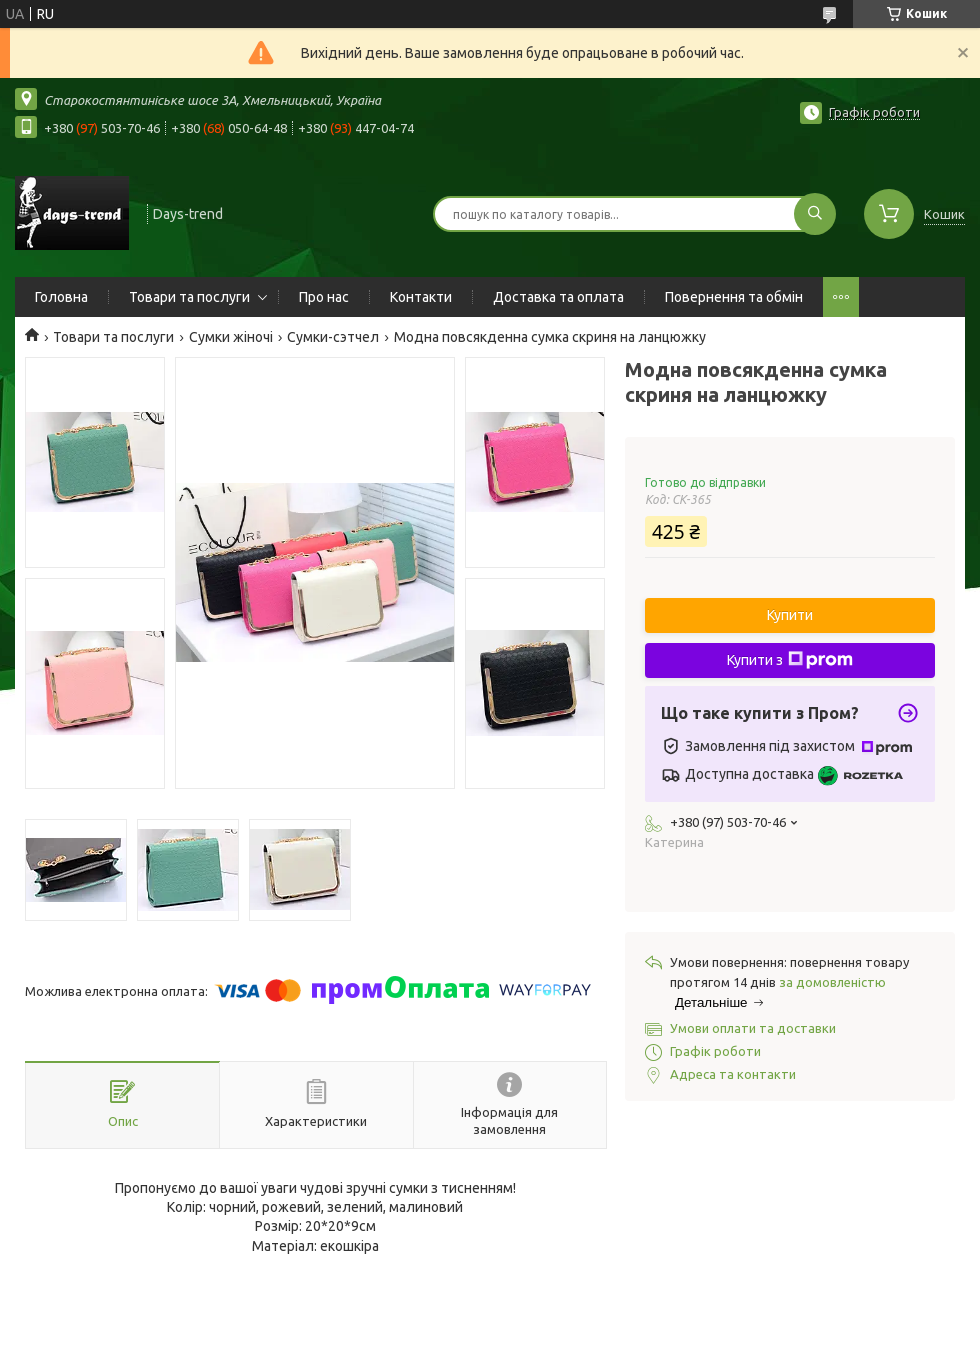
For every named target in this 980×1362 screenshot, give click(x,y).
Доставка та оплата (558, 297)
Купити (790, 615)
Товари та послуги (189, 297)
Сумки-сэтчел (333, 337)
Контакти (421, 297)
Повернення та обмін (734, 297)
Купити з (790, 660)
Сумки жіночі (231, 337)
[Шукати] (815, 214)
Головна (61, 297)
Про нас (324, 297)
